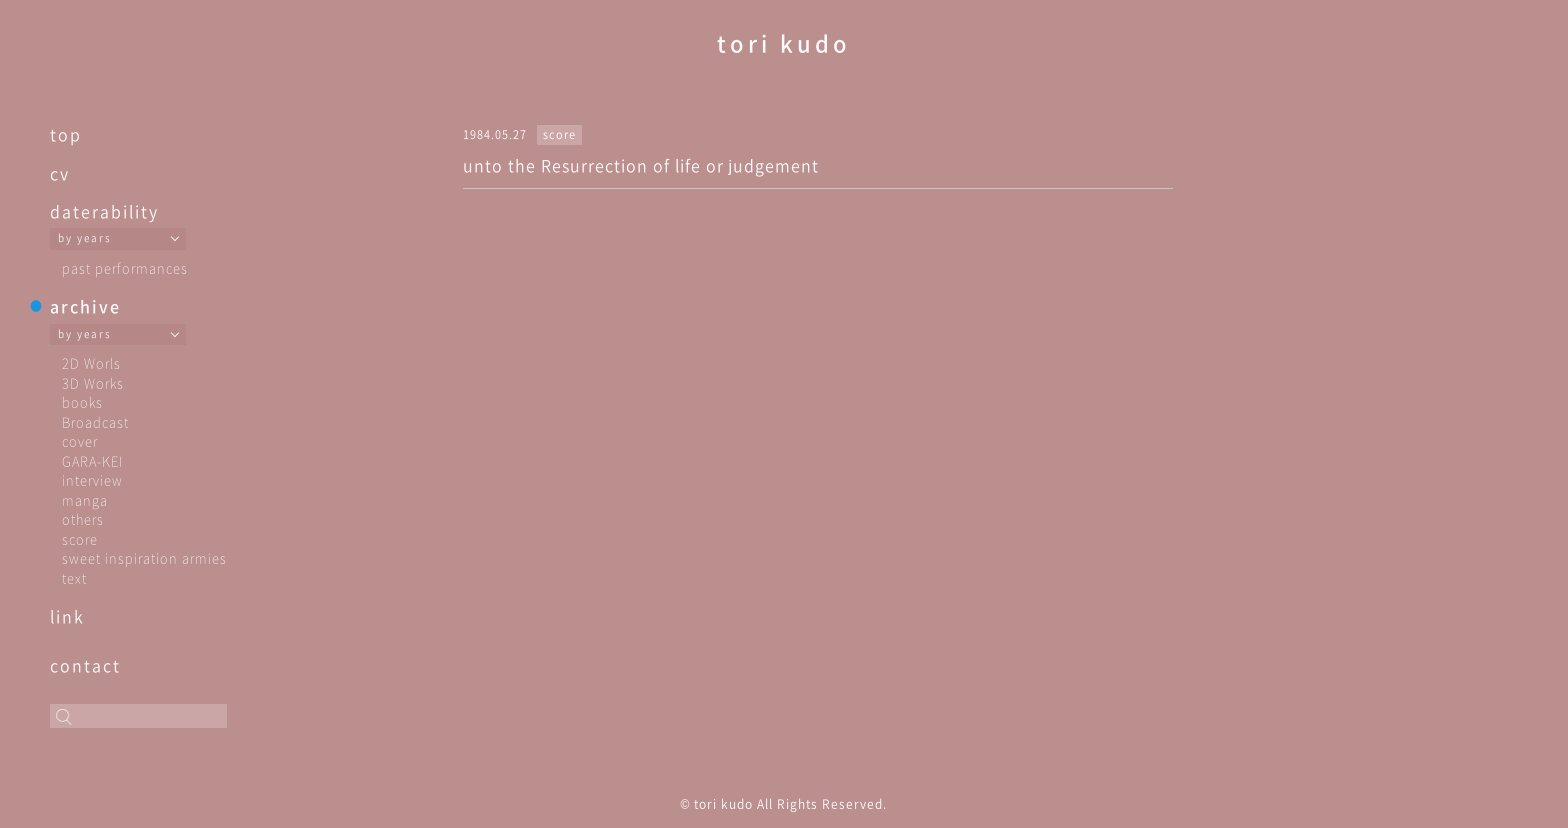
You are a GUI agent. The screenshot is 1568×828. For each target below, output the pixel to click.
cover (80, 440)
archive (85, 306)
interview (92, 479)
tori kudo (784, 42)
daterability (104, 211)
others (83, 518)
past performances (125, 267)
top (66, 134)
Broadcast (95, 421)
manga (85, 499)
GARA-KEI (92, 460)
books (82, 401)
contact (85, 665)
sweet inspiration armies (144, 557)
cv (60, 173)
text (74, 577)
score (80, 538)
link (67, 616)
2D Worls (91, 362)
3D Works (93, 382)
